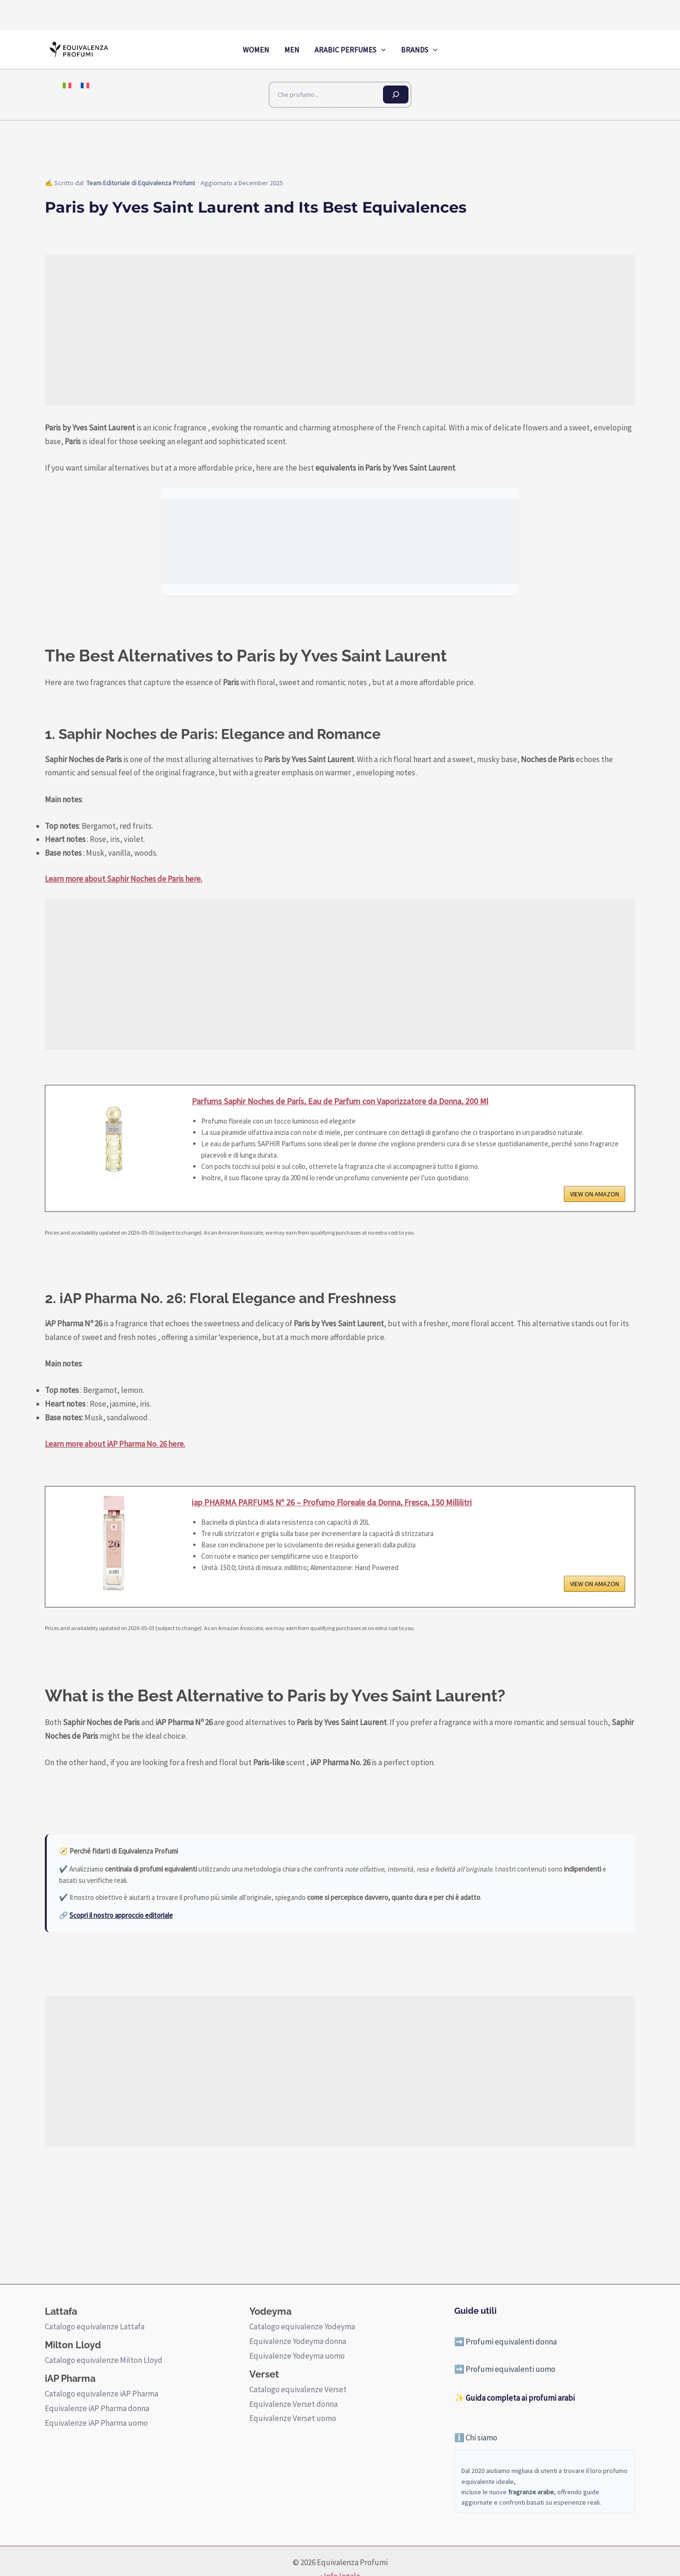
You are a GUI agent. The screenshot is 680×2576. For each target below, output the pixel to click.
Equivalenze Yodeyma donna (297, 2341)
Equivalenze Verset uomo (292, 2418)
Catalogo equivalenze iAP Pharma (101, 2393)
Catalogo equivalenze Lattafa (94, 2326)
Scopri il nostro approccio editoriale (121, 1915)
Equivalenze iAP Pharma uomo (96, 2423)
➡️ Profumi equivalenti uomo (504, 2369)
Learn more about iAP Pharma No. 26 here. (115, 1444)
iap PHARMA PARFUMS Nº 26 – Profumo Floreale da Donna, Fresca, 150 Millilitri (332, 1502)
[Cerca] (395, 94)
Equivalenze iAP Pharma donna (97, 2408)
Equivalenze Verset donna (293, 2404)
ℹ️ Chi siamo (475, 2437)
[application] (381, 49)
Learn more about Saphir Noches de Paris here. (123, 879)
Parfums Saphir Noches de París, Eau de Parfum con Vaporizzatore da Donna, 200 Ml (340, 1101)
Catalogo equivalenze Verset (298, 2389)
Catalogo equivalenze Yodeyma (302, 2326)
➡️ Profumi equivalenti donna (505, 2341)
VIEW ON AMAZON (594, 1194)
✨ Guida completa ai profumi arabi (514, 2398)
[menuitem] (67, 85)
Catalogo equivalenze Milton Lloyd (103, 2360)
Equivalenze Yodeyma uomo (297, 2356)
